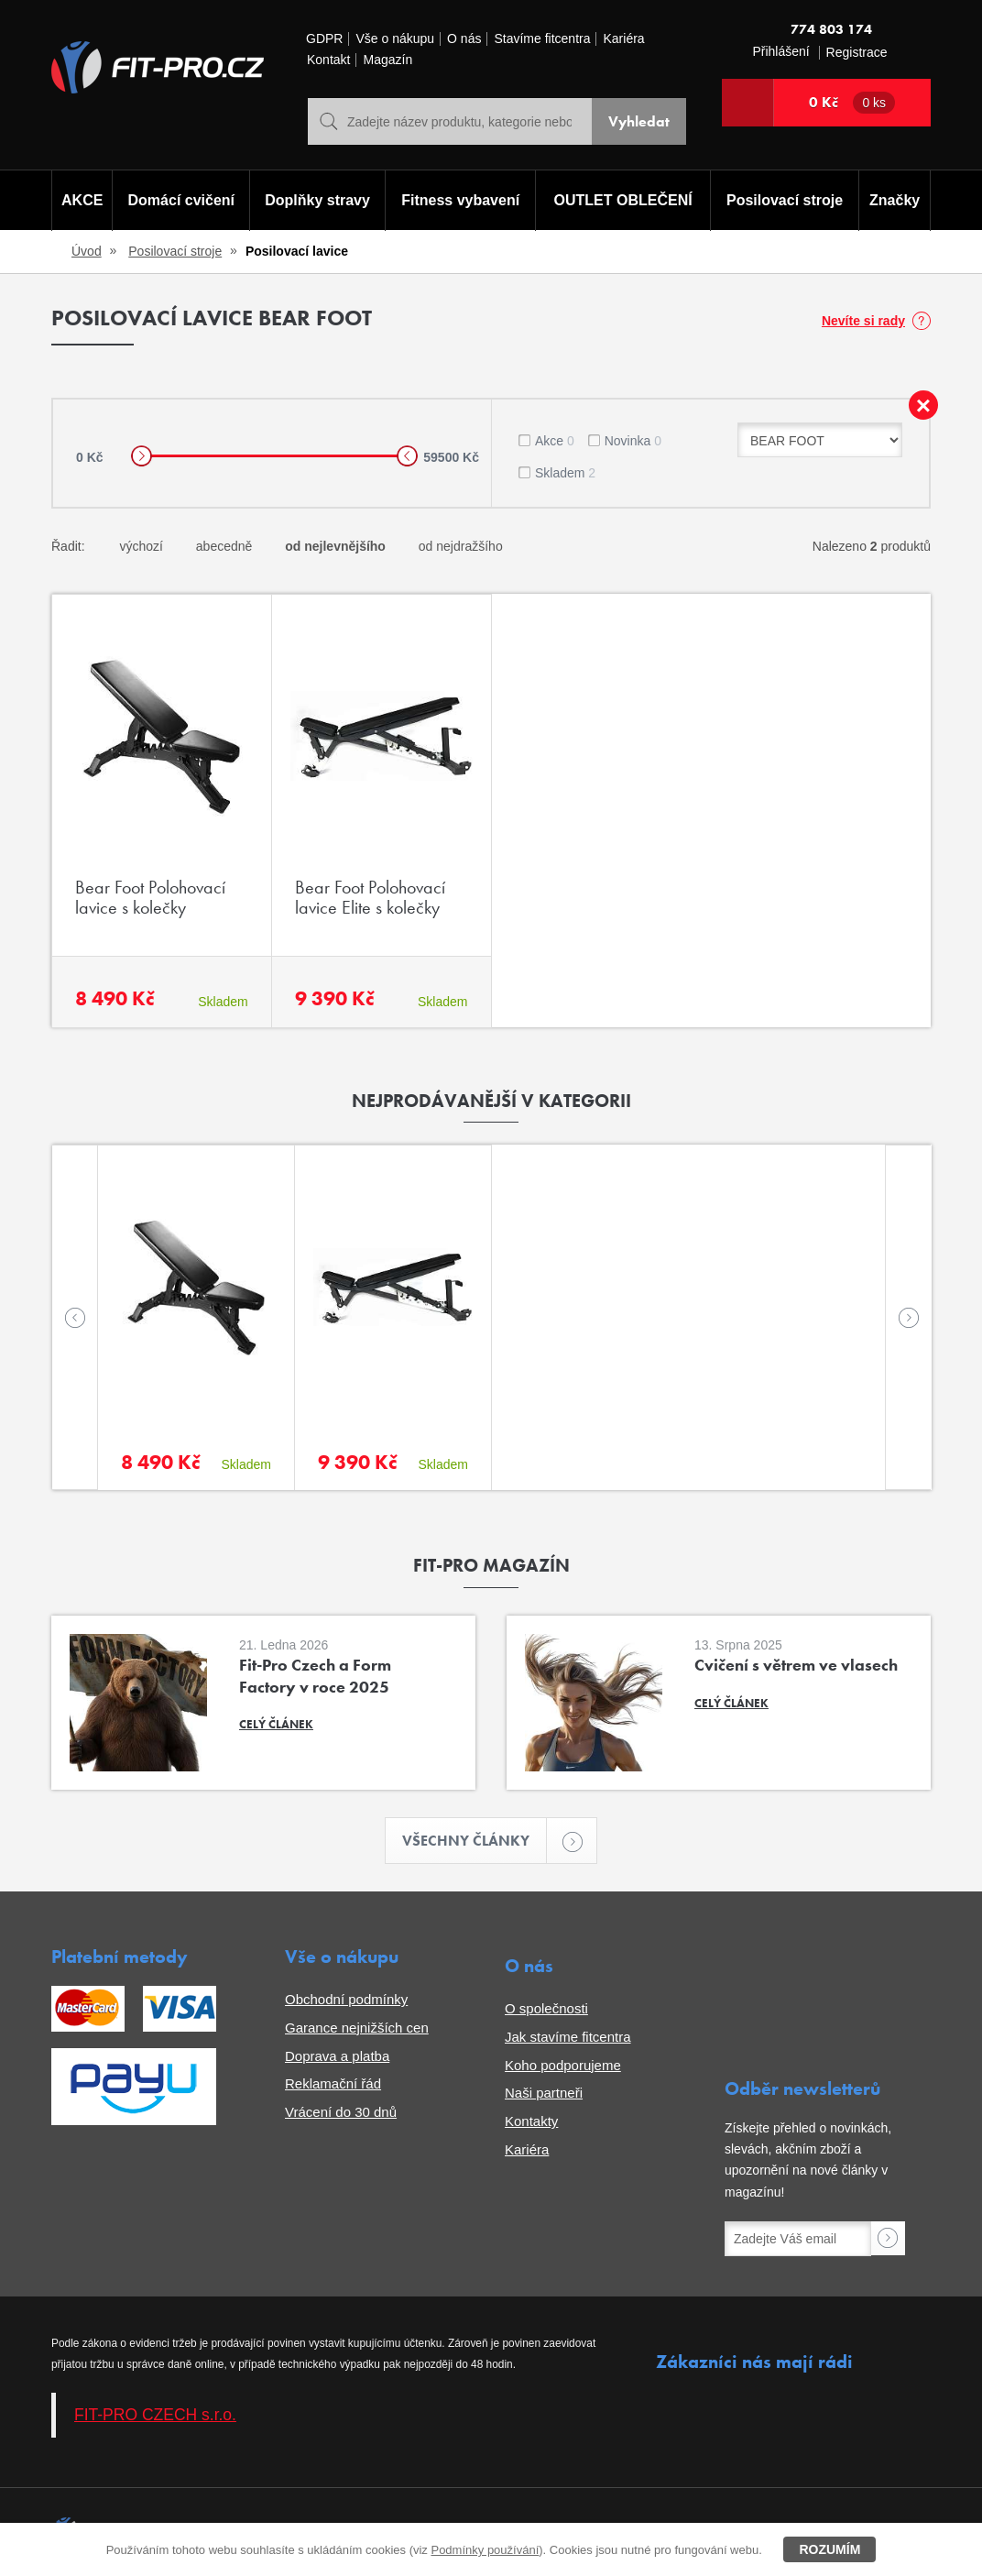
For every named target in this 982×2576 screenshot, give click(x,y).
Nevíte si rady (863, 320)
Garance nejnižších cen (357, 2027)
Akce (554, 440)
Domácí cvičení (181, 200)
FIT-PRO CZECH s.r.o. (155, 2415)
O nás (464, 39)
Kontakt (328, 60)
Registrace (857, 53)
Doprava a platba (337, 2056)
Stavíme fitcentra (542, 39)
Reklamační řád (333, 2083)
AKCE (82, 200)
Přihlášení (780, 52)
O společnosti (546, 2008)
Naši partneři (544, 2092)
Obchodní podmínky (346, 1999)
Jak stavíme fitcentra (568, 2036)
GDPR (324, 39)
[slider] (141, 455)
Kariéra (623, 39)
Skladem (565, 473)
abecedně (224, 546)
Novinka (633, 440)
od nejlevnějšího (335, 546)
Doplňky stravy (317, 200)
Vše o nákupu (394, 39)
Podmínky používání (485, 2550)
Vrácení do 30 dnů (341, 2112)
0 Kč (852, 103)
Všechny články (474, 1840)
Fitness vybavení (460, 200)
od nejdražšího (461, 546)
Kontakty (531, 2121)
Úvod (86, 251)
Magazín (387, 60)
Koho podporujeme (563, 2065)
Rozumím (829, 2549)
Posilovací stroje (784, 200)
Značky (894, 200)
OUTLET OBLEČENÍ (623, 200)
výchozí (140, 546)
